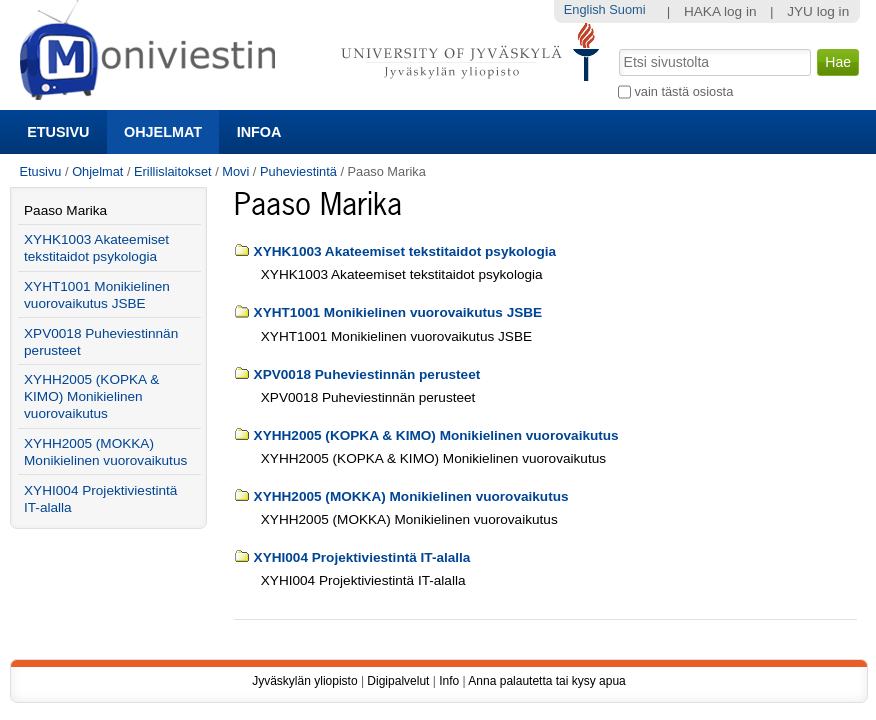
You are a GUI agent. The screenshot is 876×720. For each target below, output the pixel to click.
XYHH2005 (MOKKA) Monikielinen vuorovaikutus (411, 496)
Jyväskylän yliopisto (304, 681)
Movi (235, 171)
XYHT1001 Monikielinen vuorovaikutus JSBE (398, 312)
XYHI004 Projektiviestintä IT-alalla (362, 557)
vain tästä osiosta (683, 91)
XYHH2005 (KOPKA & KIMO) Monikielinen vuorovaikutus (436, 435)
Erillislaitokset (173, 171)
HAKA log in (720, 11)
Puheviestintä (298, 171)
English (585, 9)
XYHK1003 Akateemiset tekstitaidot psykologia (405, 251)
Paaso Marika (65, 210)
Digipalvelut (398, 681)
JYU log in (818, 11)
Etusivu (58, 132)
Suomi (627, 9)
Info (449, 681)
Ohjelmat (163, 132)
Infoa (259, 132)
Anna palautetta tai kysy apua (546, 681)
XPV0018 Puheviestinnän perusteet (367, 374)
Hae (616, 47)
